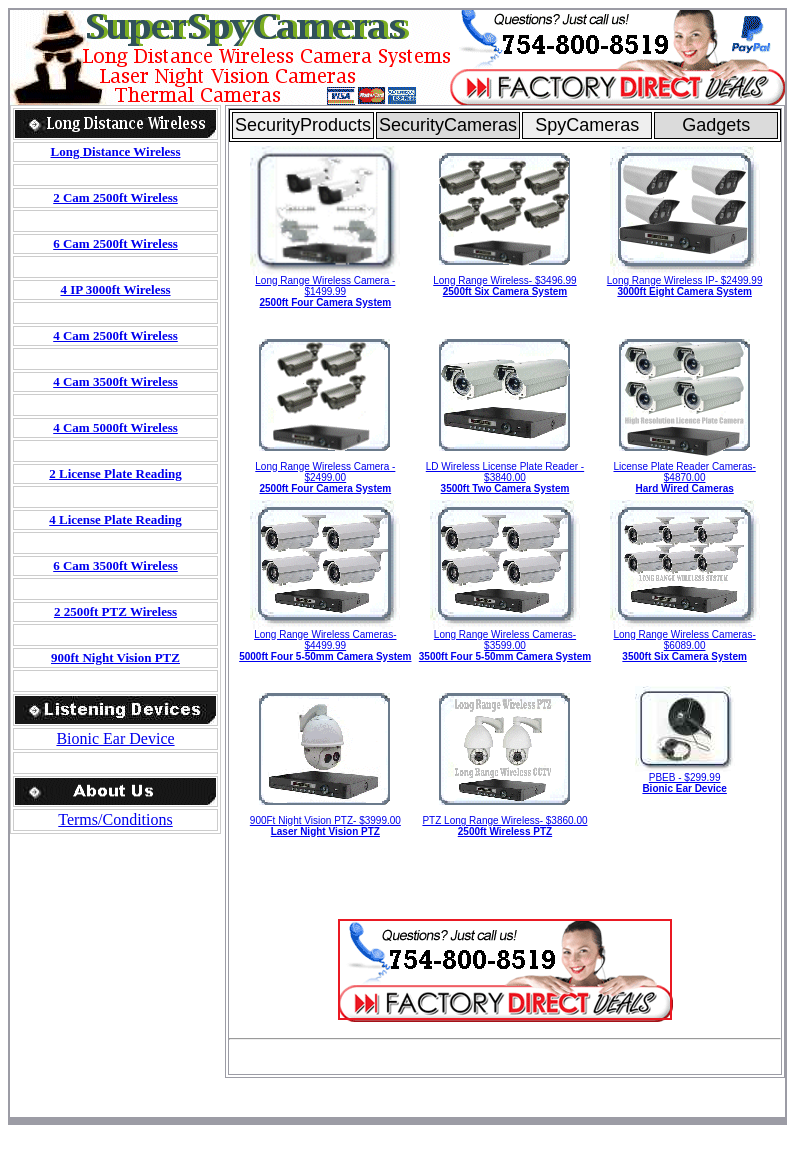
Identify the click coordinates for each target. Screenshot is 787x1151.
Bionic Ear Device (115, 738)
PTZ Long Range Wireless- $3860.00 (504, 826)
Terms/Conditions (115, 819)
